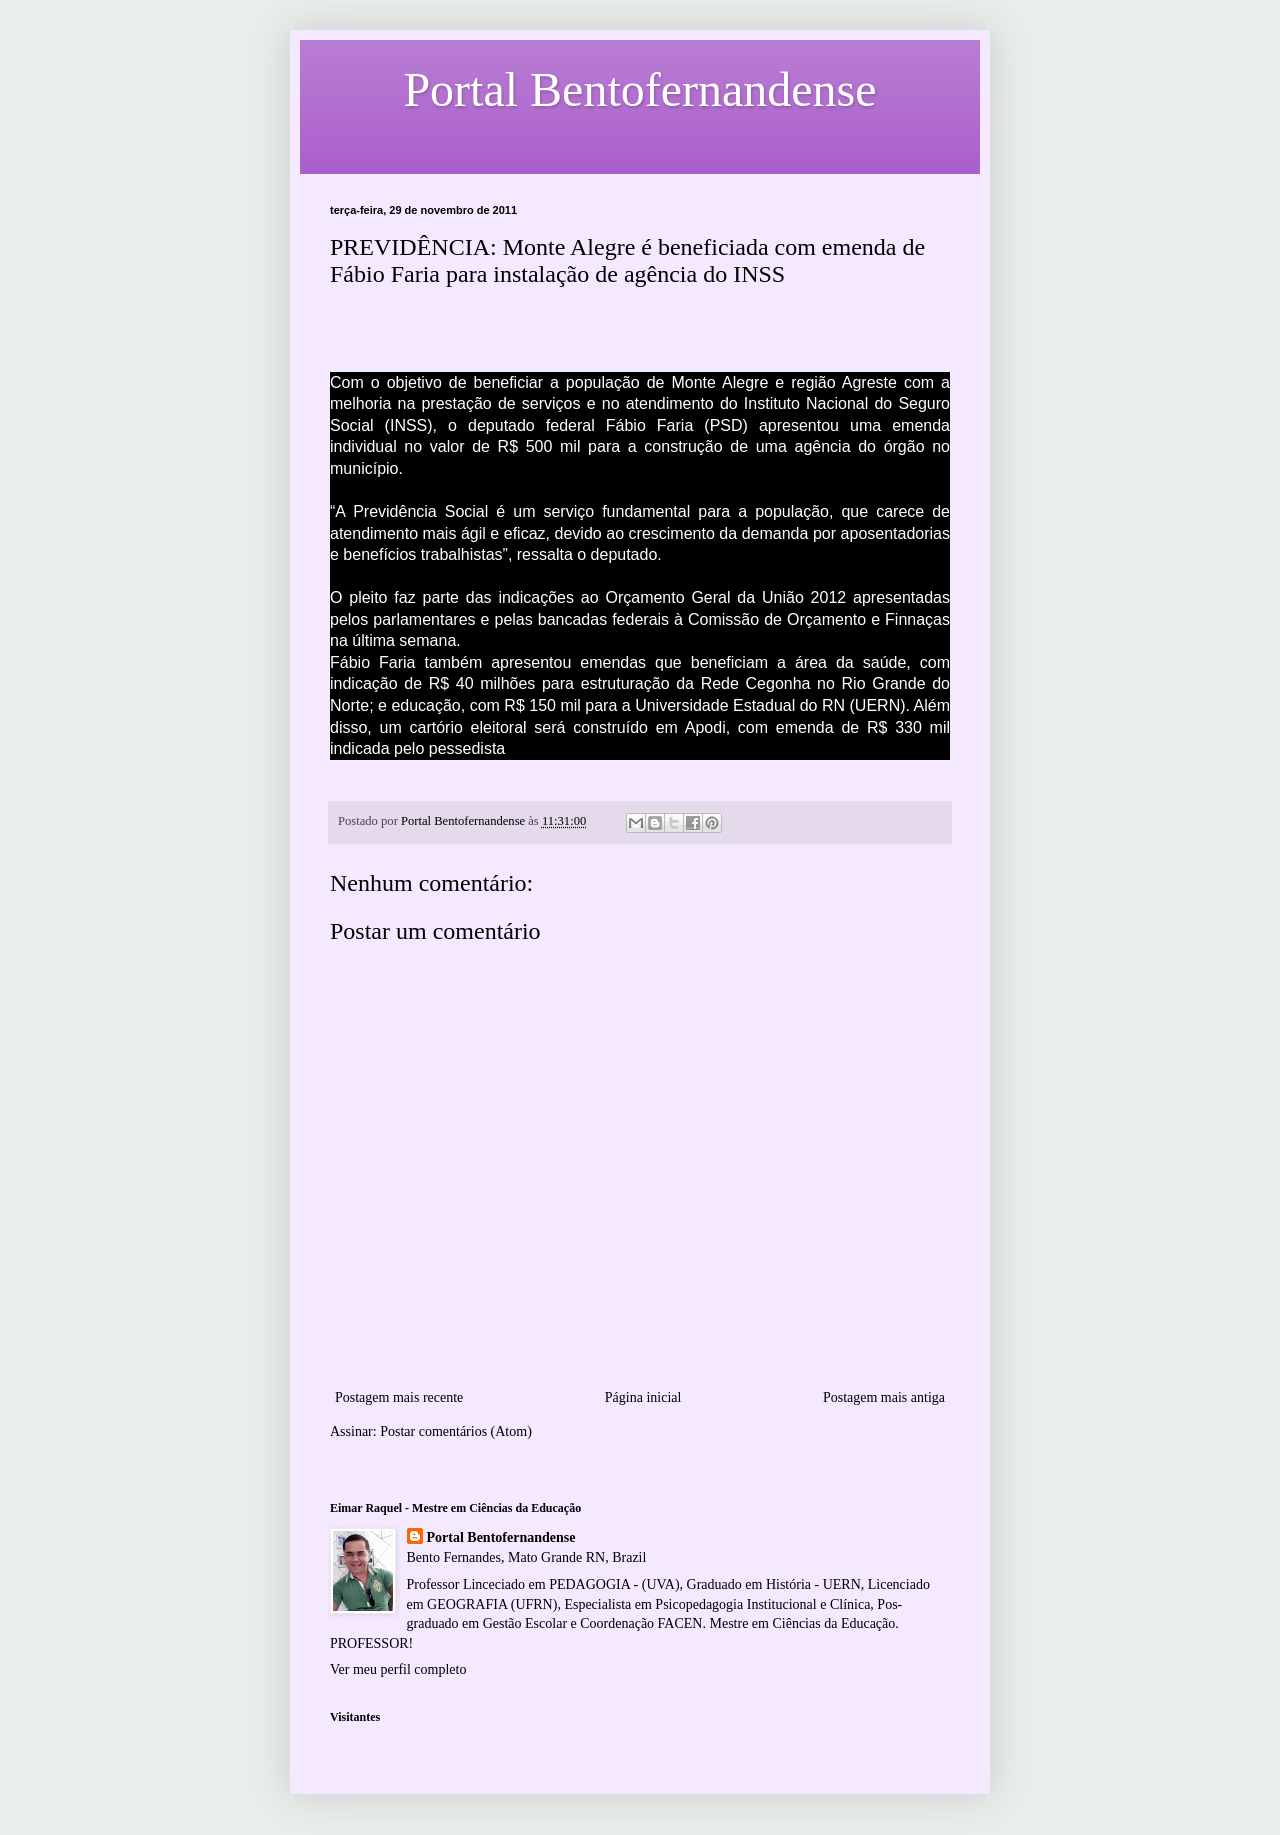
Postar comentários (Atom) (456, 1431)
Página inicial (643, 1397)
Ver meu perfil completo (398, 1669)
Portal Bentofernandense (501, 1537)
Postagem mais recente (399, 1397)
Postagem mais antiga (884, 1397)
